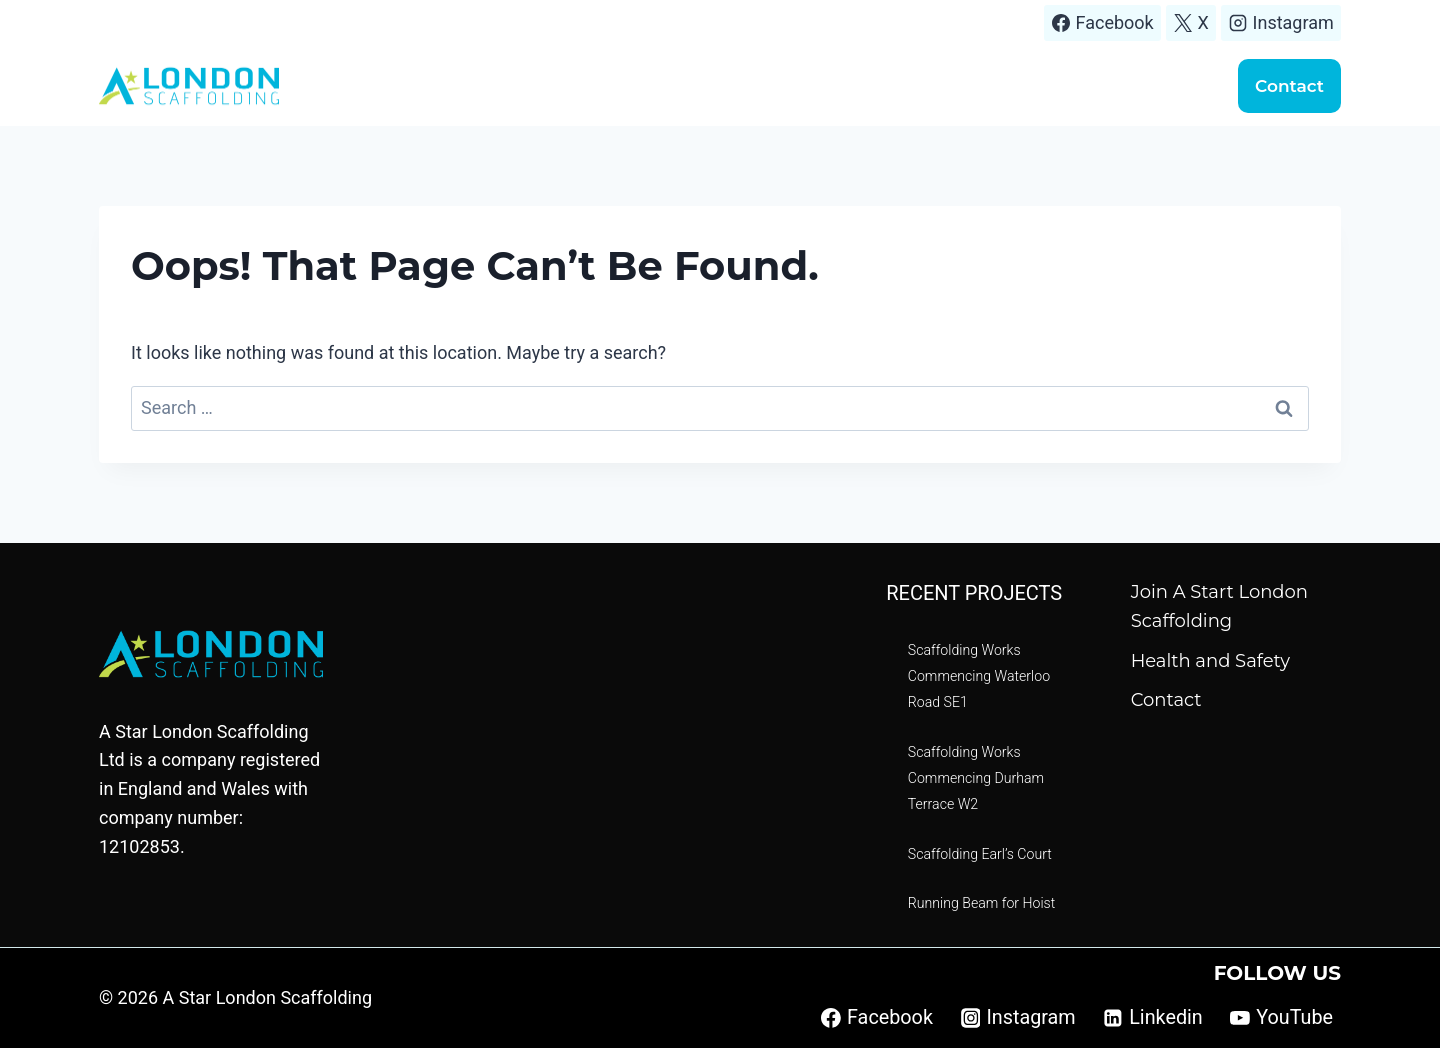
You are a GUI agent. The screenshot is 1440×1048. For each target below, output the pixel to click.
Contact (1289, 86)
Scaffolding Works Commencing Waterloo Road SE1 (980, 676)
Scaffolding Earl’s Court (981, 854)
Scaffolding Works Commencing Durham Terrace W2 (977, 778)
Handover (1154, 85)
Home (535, 85)
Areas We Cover (760, 85)
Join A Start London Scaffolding (1219, 606)
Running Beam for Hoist (983, 903)
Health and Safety (1210, 661)
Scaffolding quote (1016, 85)
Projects (884, 85)
